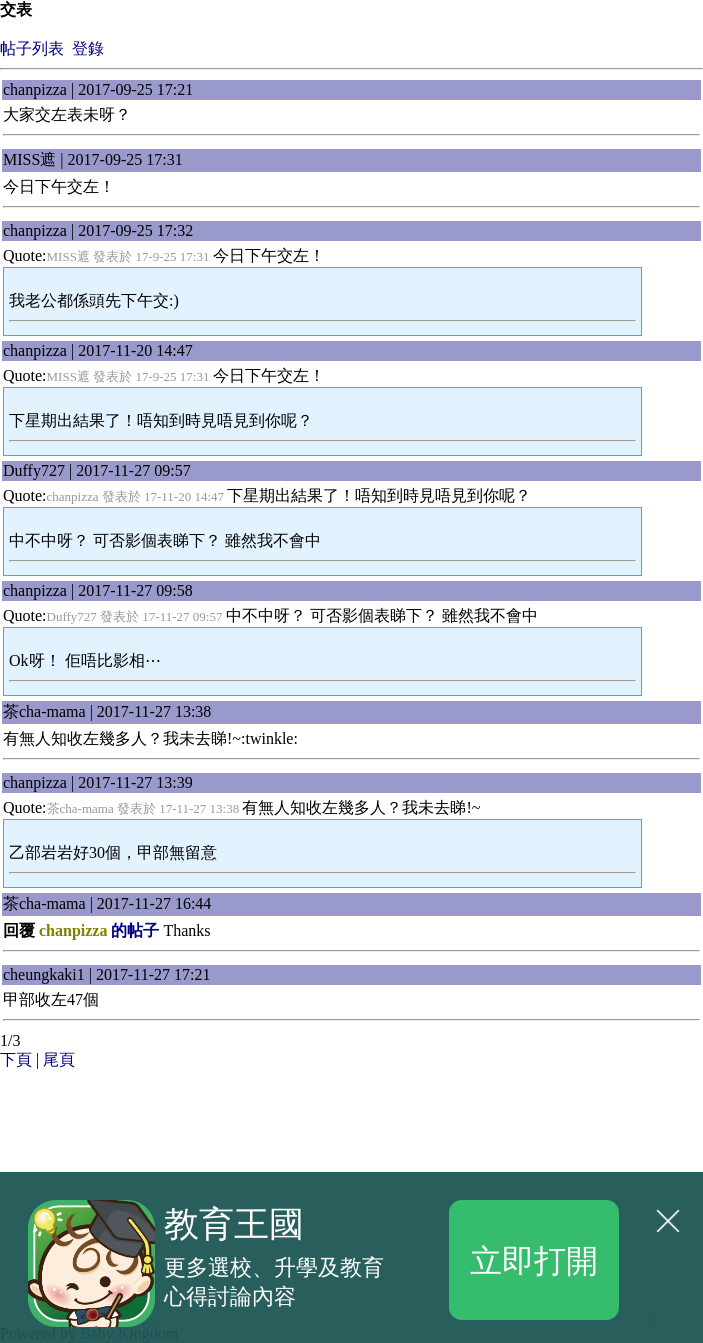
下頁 (16, 1059)
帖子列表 (32, 48)
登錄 (88, 48)
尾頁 (59, 1059)
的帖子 (99, 930)
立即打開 (534, 1259)
